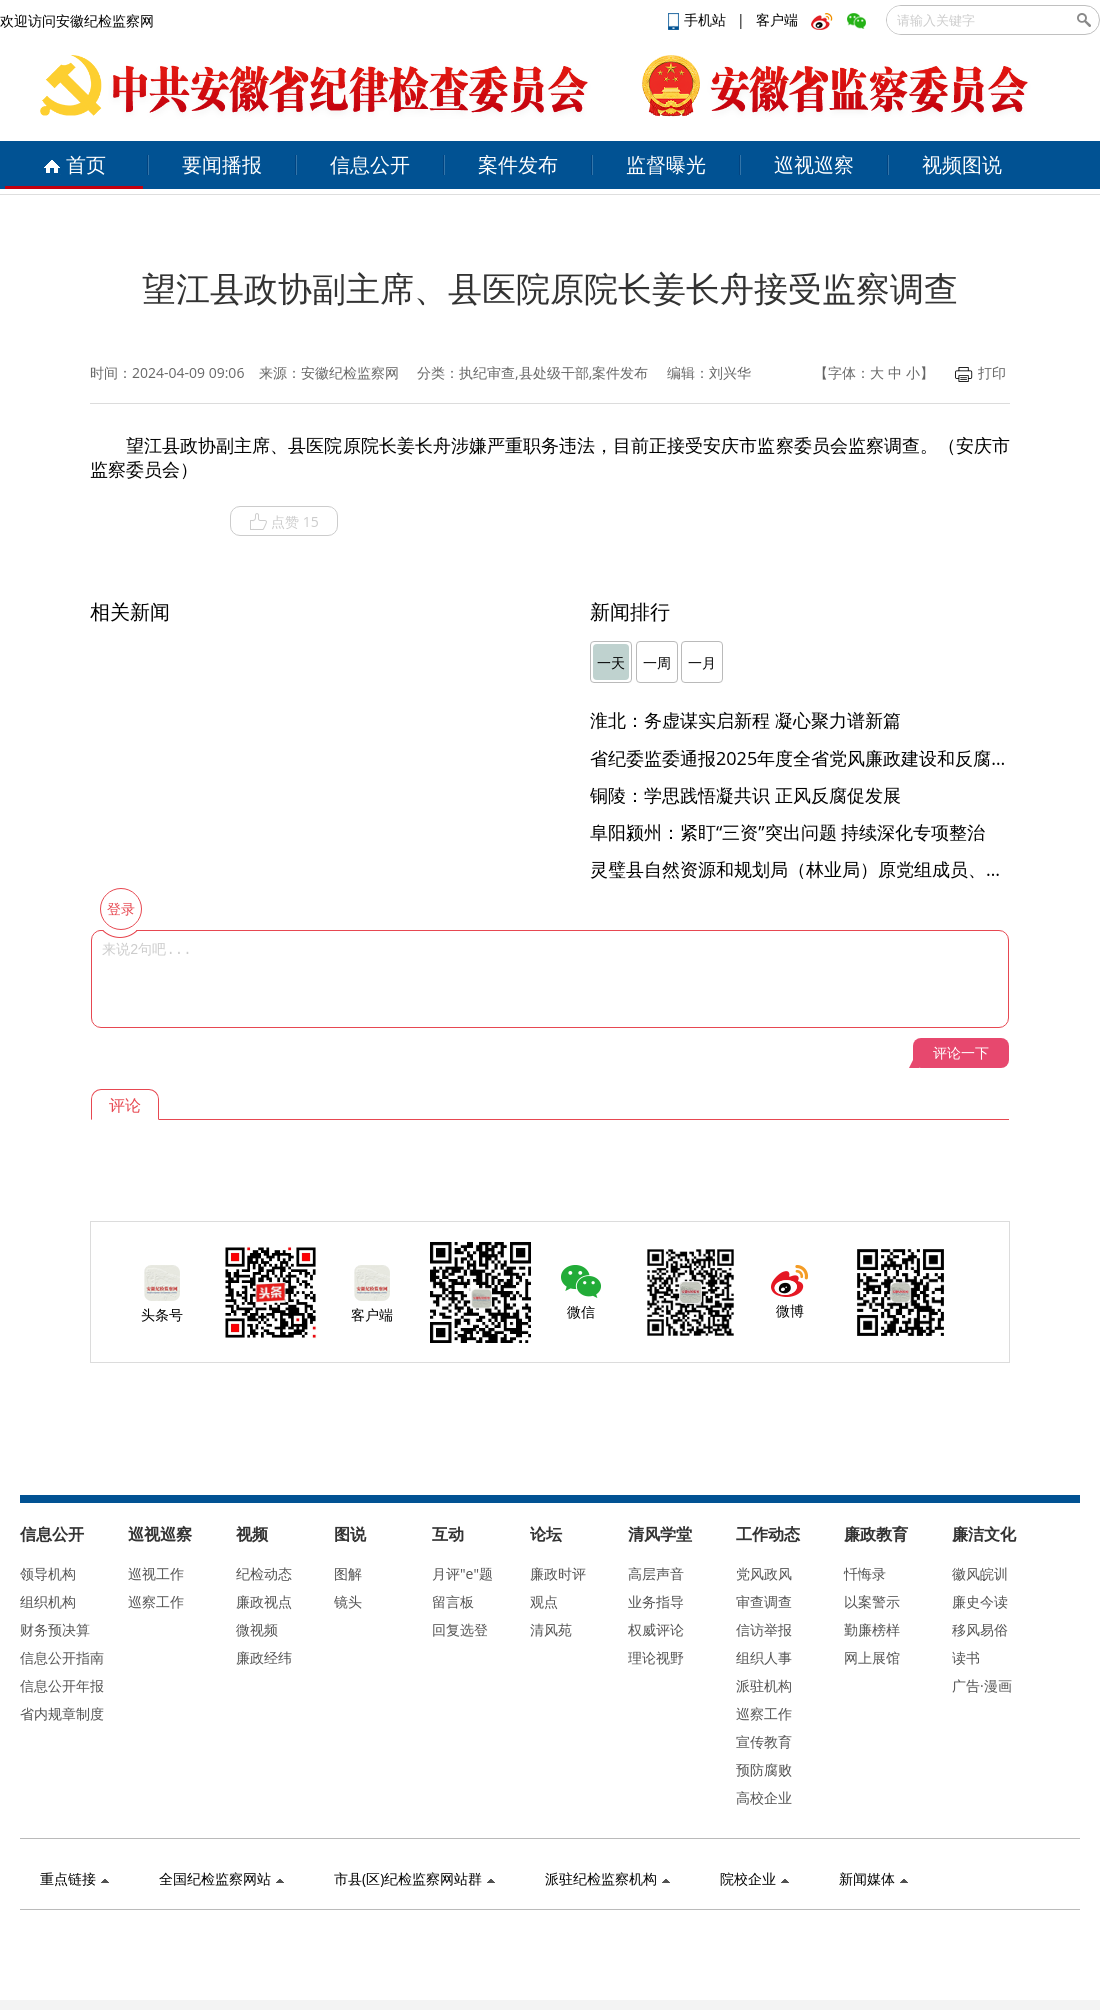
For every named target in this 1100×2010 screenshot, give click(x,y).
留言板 (453, 1601)
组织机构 (48, 1601)
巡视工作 (156, 1573)
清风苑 (551, 1629)
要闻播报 (222, 164)
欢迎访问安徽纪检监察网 (77, 20)
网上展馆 (872, 1657)
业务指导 (656, 1601)
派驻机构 (764, 1685)
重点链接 (74, 1878)
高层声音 (656, 1573)
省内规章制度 (62, 1713)
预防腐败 (764, 1769)
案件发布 (518, 164)
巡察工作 (156, 1601)
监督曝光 (666, 164)
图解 (348, 1573)
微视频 (257, 1629)
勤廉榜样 (872, 1629)
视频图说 (962, 164)
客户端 (777, 19)
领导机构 (48, 1573)
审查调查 (764, 1601)
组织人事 (764, 1657)
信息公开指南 (62, 1657)
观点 (544, 1601)
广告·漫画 (982, 1685)
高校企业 (764, 1797)
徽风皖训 (980, 1573)
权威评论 (656, 1629)
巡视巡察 (814, 164)
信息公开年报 (62, 1685)
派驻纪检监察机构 (607, 1878)
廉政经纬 (264, 1657)
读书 (966, 1657)
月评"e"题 (462, 1573)
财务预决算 (55, 1629)
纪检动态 (264, 1573)
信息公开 (370, 164)
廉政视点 (264, 1601)
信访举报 (764, 1629)
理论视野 (656, 1657)
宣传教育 (764, 1741)
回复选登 (460, 1629)
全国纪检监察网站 (221, 1878)
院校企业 (754, 1878)
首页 (74, 164)
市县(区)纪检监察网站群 (414, 1878)
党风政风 (764, 1573)
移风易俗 (980, 1629)
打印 (980, 372)
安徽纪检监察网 (350, 372)
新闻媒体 (873, 1878)
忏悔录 (865, 1573)
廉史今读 (980, 1601)
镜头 (348, 1601)
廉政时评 (558, 1573)
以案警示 (872, 1601)
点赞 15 (284, 522)
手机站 (699, 19)
